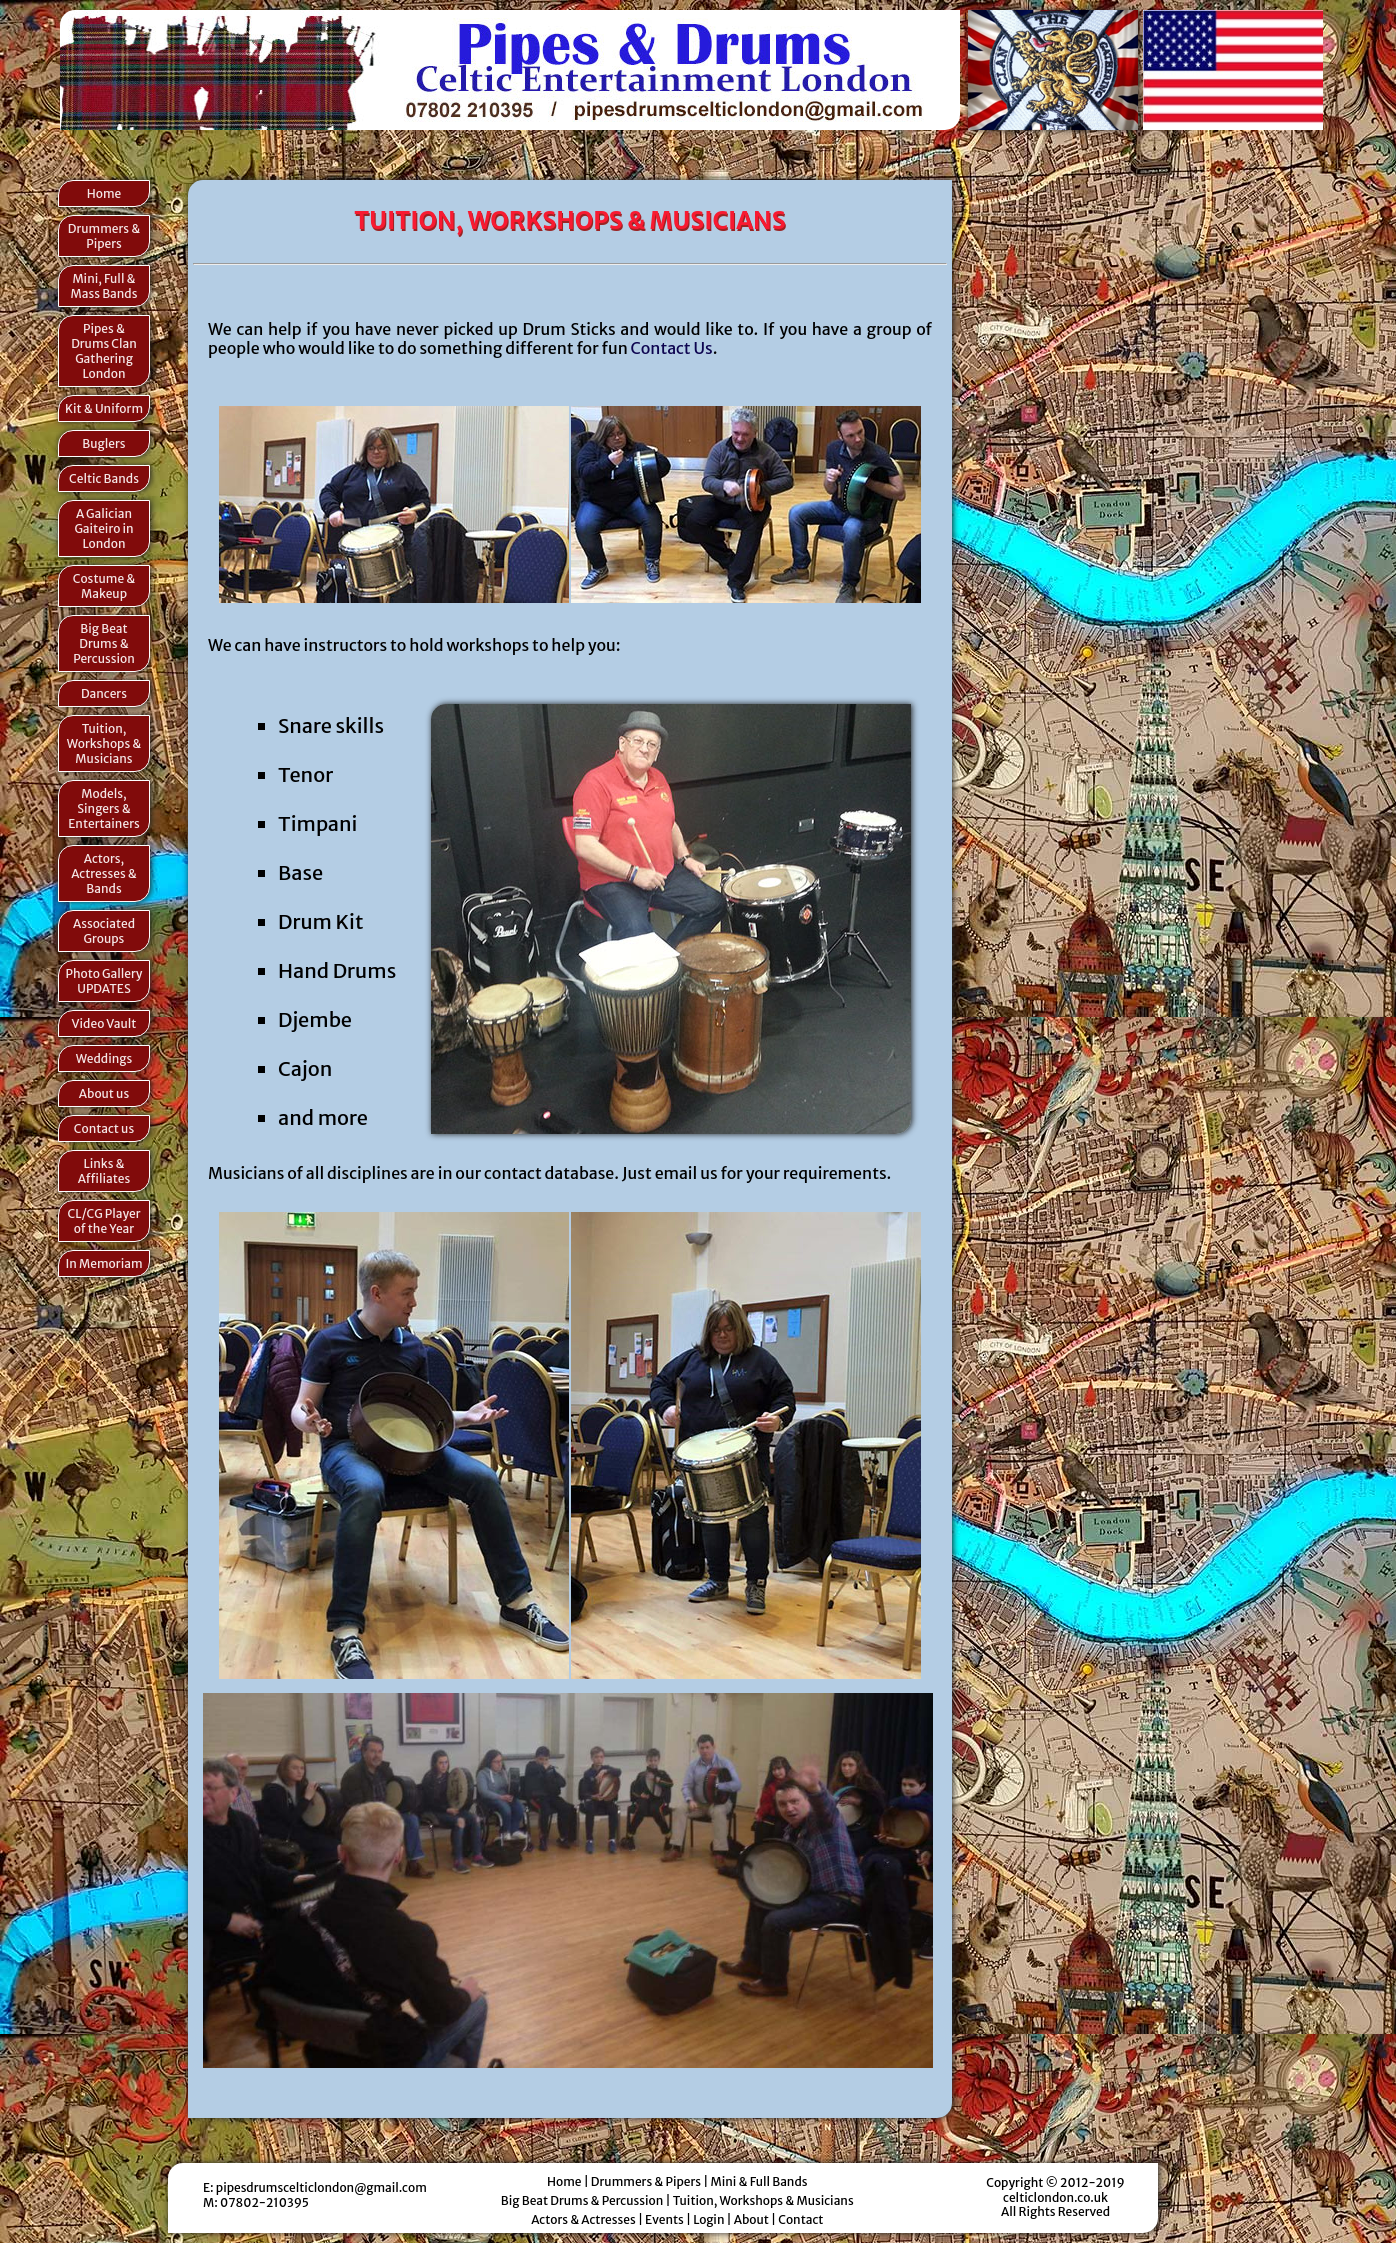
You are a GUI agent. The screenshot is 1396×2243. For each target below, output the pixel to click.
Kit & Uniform (104, 408)
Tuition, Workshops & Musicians (104, 743)
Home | (569, 2181)
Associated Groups (104, 931)
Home (104, 193)
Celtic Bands (104, 478)
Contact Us (671, 348)
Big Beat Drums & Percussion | (587, 2200)
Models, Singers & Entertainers (103, 808)
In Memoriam (103, 1263)
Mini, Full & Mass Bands (104, 286)
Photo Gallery (104, 981)
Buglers (103, 443)
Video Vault (104, 1023)
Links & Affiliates (104, 1171)
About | (756, 2219)
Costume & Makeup (104, 586)
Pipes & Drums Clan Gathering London (104, 351)
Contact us (104, 1128)
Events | (669, 2219)
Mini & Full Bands (758, 2181)
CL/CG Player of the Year (103, 1221)
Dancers (104, 693)
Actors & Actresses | (588, 2219)
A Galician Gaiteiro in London (103, 528)
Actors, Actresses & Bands (104, 873)
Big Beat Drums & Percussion (104, 643)
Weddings (104, 1058)
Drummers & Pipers (104, 236)
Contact (800, 2219)
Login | (713, 2219)
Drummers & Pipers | (651, 2181)
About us (104, 1093)
